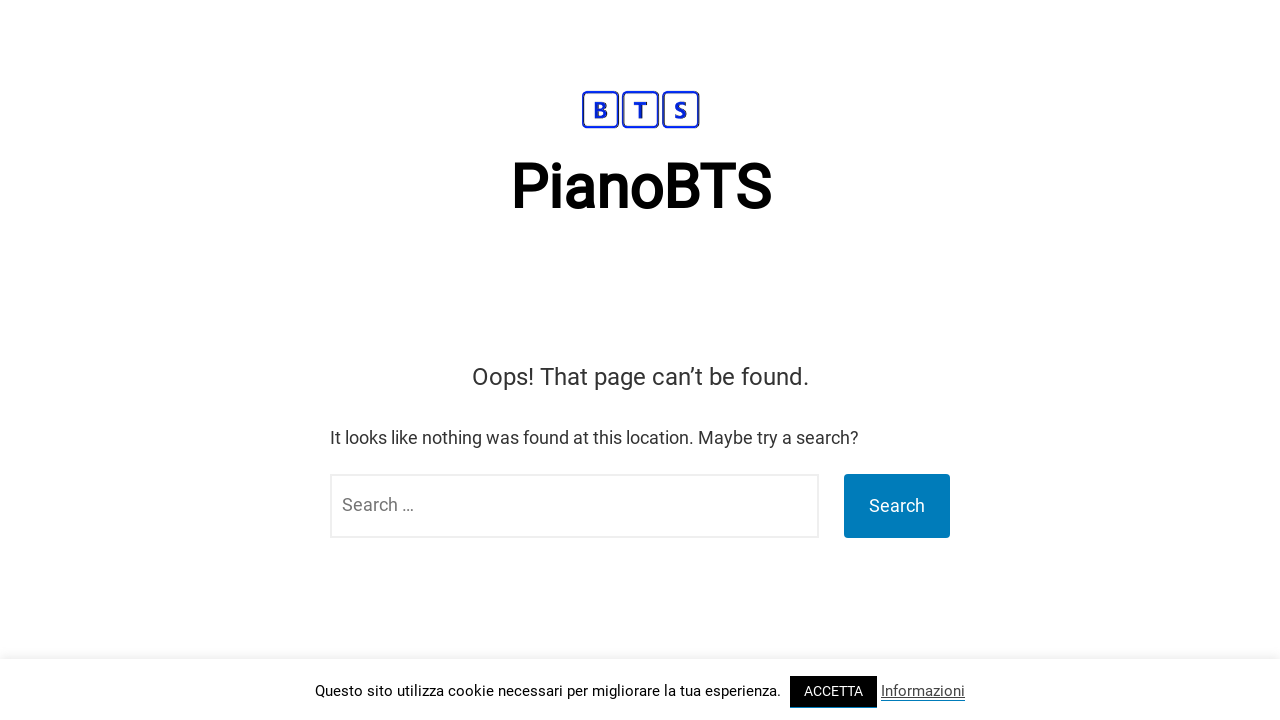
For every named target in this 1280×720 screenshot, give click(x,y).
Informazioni (923, 691)
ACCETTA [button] (833, 691)
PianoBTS (640, 187)
